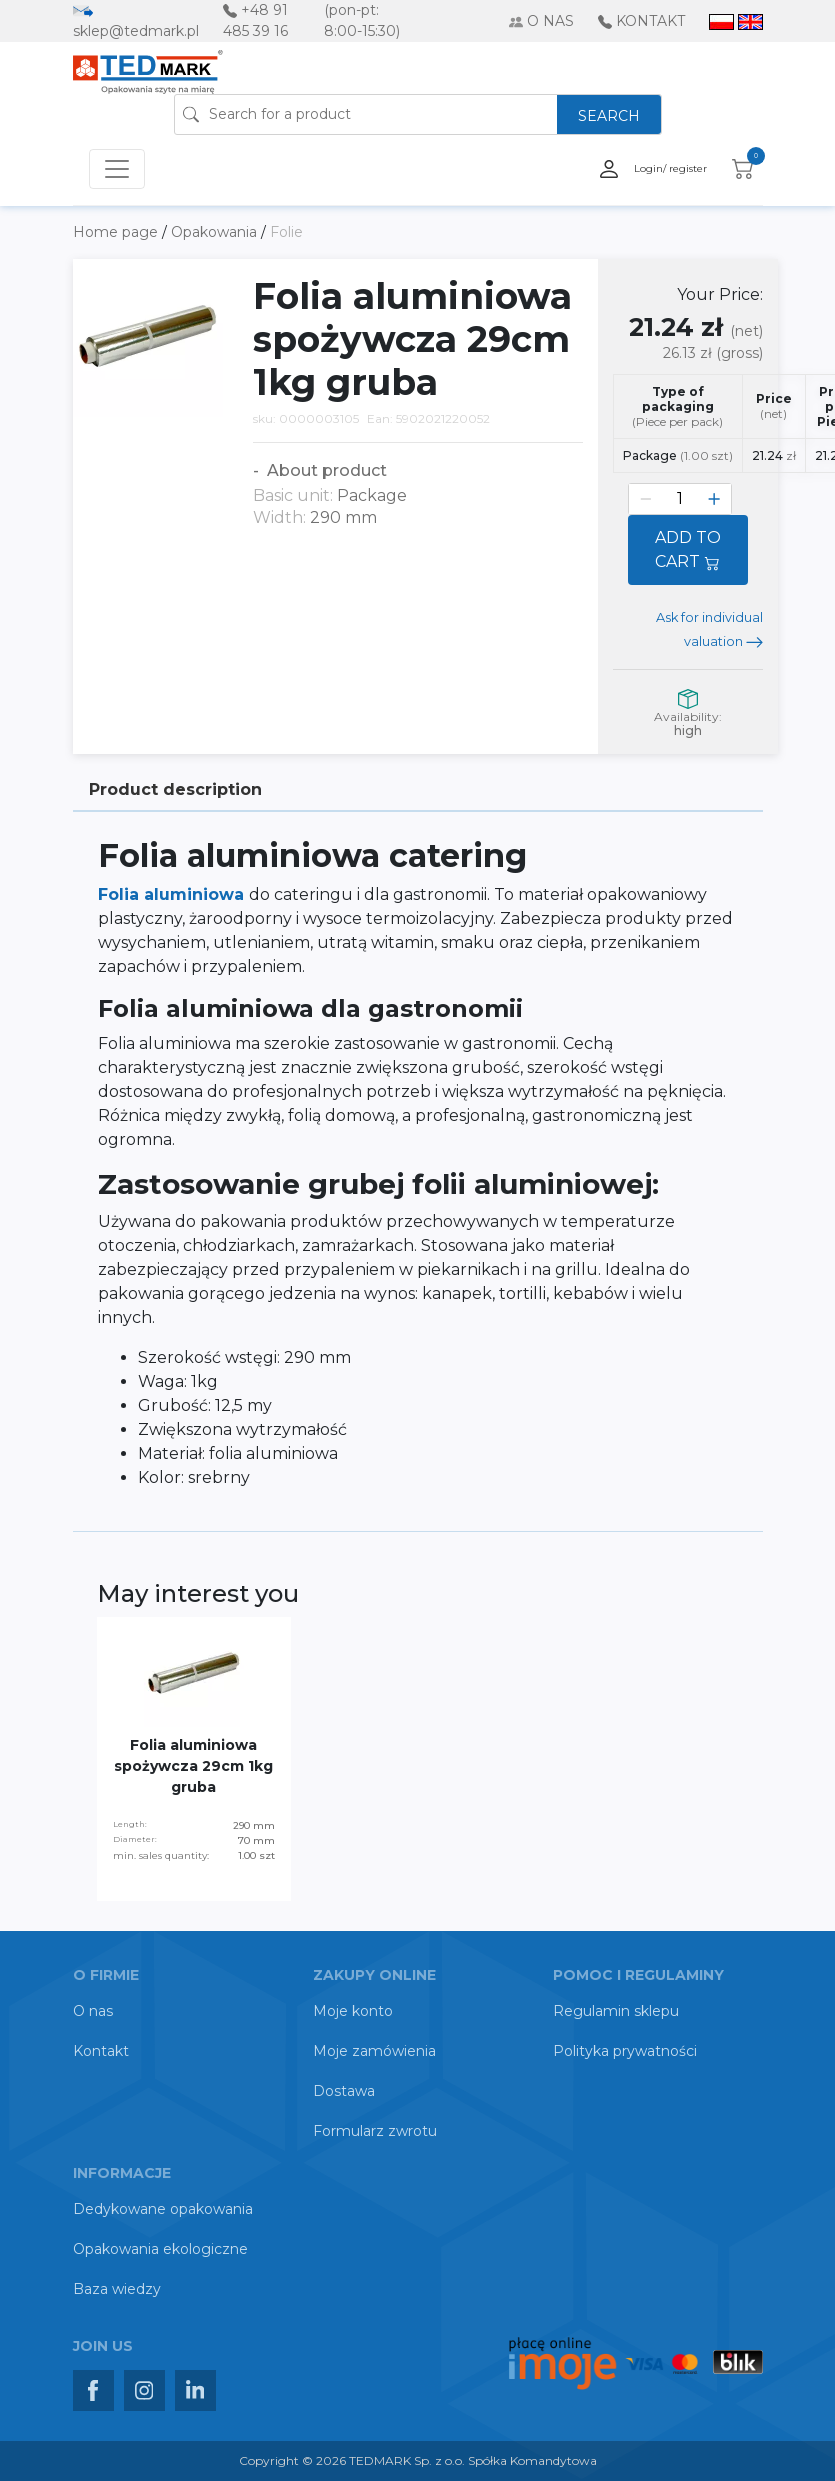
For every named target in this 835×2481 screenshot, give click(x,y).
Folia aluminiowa (173, 894)
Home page (117, 232)
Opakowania (216, 232)
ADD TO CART (688, 549)
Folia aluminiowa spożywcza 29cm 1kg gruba (193, 1766)
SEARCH (609, 116)
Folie (286, 232)
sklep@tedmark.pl (136, 31)
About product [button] (325, 470)
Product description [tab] (175, 789)
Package (678, 455)
